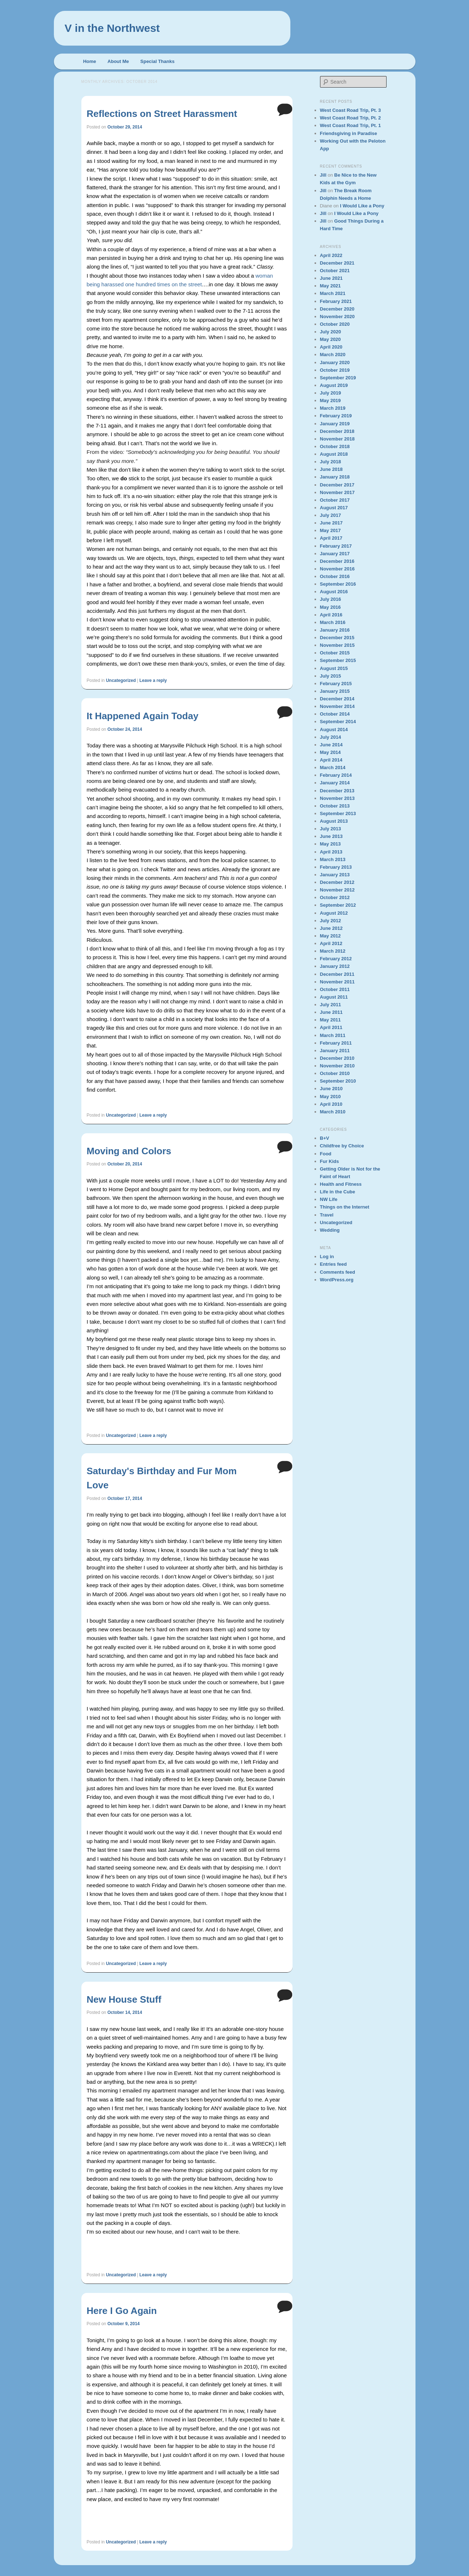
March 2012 (333, 951)
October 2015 (335, 652)
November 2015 (337, 645)
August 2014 (334, 729)
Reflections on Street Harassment (162, 113)
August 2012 (334, 913)
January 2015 (335, 691)
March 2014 (333, 767)
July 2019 (330, 393)
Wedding (330, 1230)
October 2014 (335, 714)
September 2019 (338, 377)
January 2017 (335, 553)
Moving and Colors (129, 1151)
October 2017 (335, 500)
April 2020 (331, 347)
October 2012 (335, 897)
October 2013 (335, 806)
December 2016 (337, 561)
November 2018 (337, 439)
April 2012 (331, 943)
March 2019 (333, 408)
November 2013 (337, 798)
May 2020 (330, 339)
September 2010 (338, 1081)
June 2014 (331, 744)
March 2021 (333, 293)
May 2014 (330, 752)
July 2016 (330, 599)
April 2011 (331, 1027)
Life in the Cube (337, 1191)
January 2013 (335, 874)
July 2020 (330, 331)
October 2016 (335, 576)
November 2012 (337, 890)
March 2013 (333, 859)
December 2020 (337, 309)
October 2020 (335, 324)
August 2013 (334, 821)
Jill (323, 175)
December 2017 (337, 485)
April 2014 (331, 760)
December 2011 (337, 974)
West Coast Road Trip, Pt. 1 (350, 125)
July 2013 (330, 828)
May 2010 (330, 1096)
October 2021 (335, 270)
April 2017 (331, 538)
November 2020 (337, 316)
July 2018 (330, 461)
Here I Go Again (122, 2310)
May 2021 (330, 285)
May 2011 (330, 1020)
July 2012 (330, 920)
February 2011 (336, 1043)
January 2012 (335, 966)
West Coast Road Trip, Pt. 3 (350, 110)
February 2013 (336, 867)
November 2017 (337, 492)
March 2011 (333, 1035)
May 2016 (330, 607)
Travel (327, 1215)
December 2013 (337, 790)
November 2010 (337, 1065)
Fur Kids (329, 1161)
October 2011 (335, 989)
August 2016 (334, 591)
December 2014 (337, 698)
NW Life (328, 1199)
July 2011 (330, 1004)
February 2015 (336, 683)
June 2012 (331, 928)
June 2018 (331, 469)
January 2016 (335, 630)
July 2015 (330, 676)
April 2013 (331, 852)
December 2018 (337, 431)
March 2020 (333, 354)
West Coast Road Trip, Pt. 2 (350, 118)
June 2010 (331, 1088)
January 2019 (335, 423)
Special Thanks (157, 61)
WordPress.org (337, 1279)
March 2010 (333, 1111)
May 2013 (330, 844)
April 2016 (331, 614)
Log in (327, 1256)
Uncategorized (121, 680)
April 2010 (331, 1104)
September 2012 (338, 905)
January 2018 (335, 477)
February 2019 (336, 415)
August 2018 (334, 454)
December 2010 (337, 1058)
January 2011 (335, 1050)
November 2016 (337, 569)
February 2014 (336, 775)
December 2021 (337, 263)
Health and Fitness (341, 1184)
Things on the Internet (345, 1207)
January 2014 (335, 782)
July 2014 (330, 737)
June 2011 (331, 1012)
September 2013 (338, 813)
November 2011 (337, 982)
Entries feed (333, 1264)
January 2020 (335, 362)
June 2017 (331, 523)
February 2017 (336, 546)
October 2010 (335, 1073)
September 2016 (338, 584)
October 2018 (335, 446)
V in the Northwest (112, 28)
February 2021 (336, 301)
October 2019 (335, 370)
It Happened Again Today (143, 716)
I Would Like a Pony (362, 205)
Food (326, 1153)
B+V (324, 1138)
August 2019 (334, 385)
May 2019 (330, 400)
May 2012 (330, 936)
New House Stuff (124, 1999)
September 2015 (338, 660)
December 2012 (337, 882)
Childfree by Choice (342, 1145)
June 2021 (331, 278)
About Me (118, 61)
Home (89, 61)
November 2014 (337, 706)
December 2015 (337, 637)
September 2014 (338, 721)
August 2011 (334, 997)
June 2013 (331, 836)
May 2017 (330, 530)
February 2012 (336, 958)
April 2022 (331, 255)
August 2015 (334, 668)
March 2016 (333, 622)
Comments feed (337, 1272)
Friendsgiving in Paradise (348, 133)
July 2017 (330, 515)
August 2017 (334, 507)
